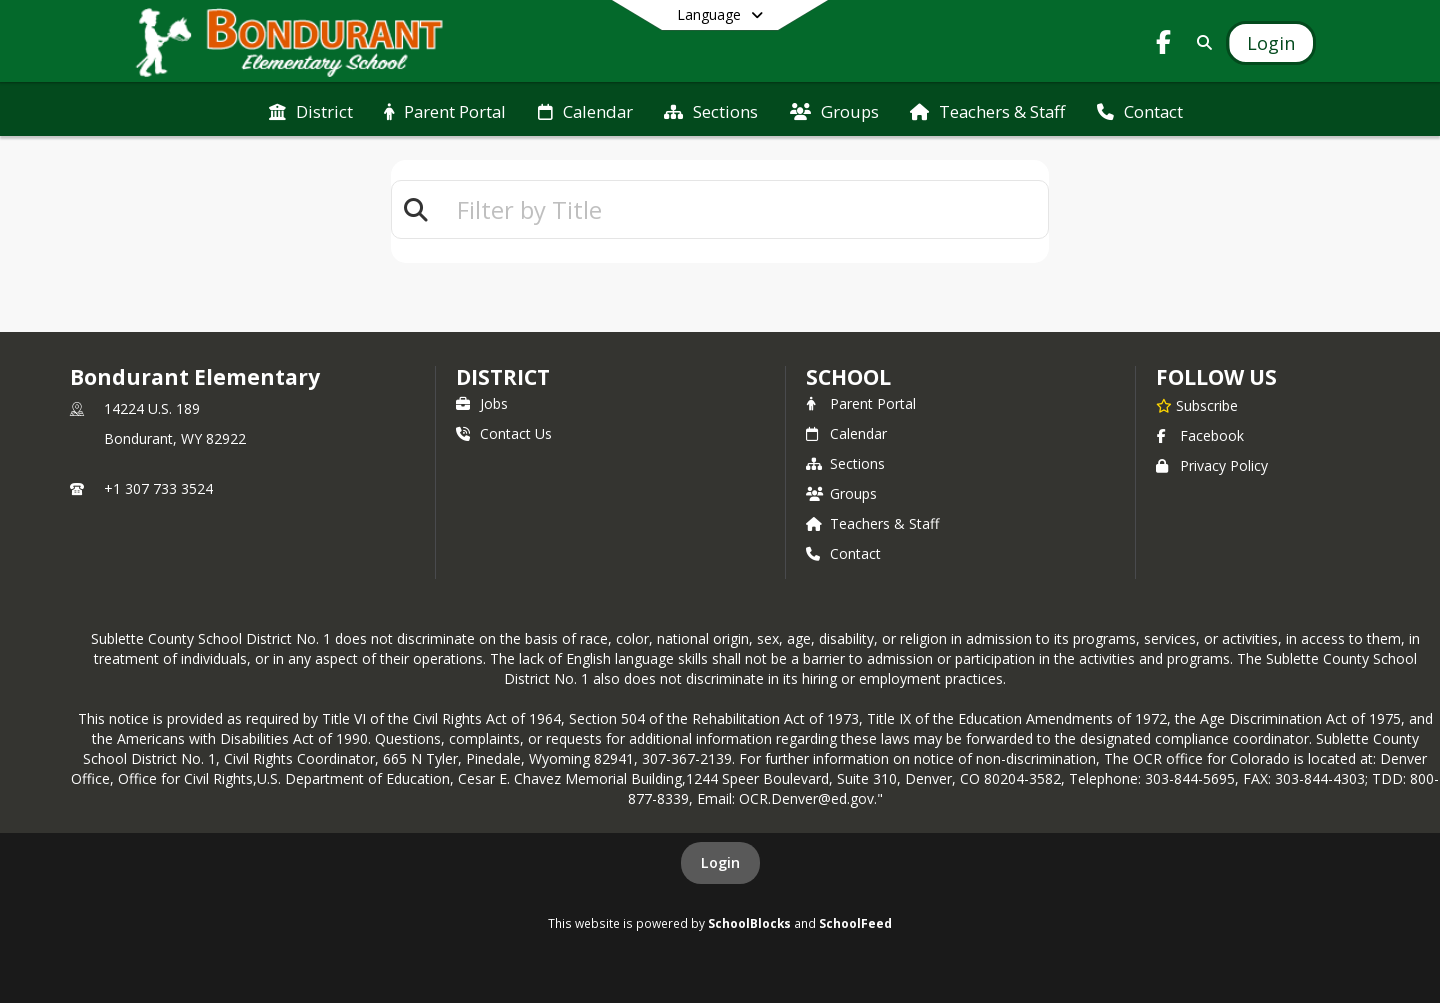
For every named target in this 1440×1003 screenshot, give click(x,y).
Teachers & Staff (872, 523)
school (848, 377)
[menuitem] (311, 110)
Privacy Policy (1212, 465)
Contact (843, 553)
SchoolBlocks (749, 923)
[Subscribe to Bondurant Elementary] (1197, 405)
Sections (845, 463)
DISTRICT (503, 377)
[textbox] (744, 209)
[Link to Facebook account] (1164, 45)
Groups (841, 493)
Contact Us (504, 433)
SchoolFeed (855, 923)
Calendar (846, 433)
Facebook (1200, 435)
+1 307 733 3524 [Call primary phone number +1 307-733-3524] (158, 488)
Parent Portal (861, 403)
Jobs (482, 403)
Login (720, 862)
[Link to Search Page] (1200, 42)
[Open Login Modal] (1271, 43)
